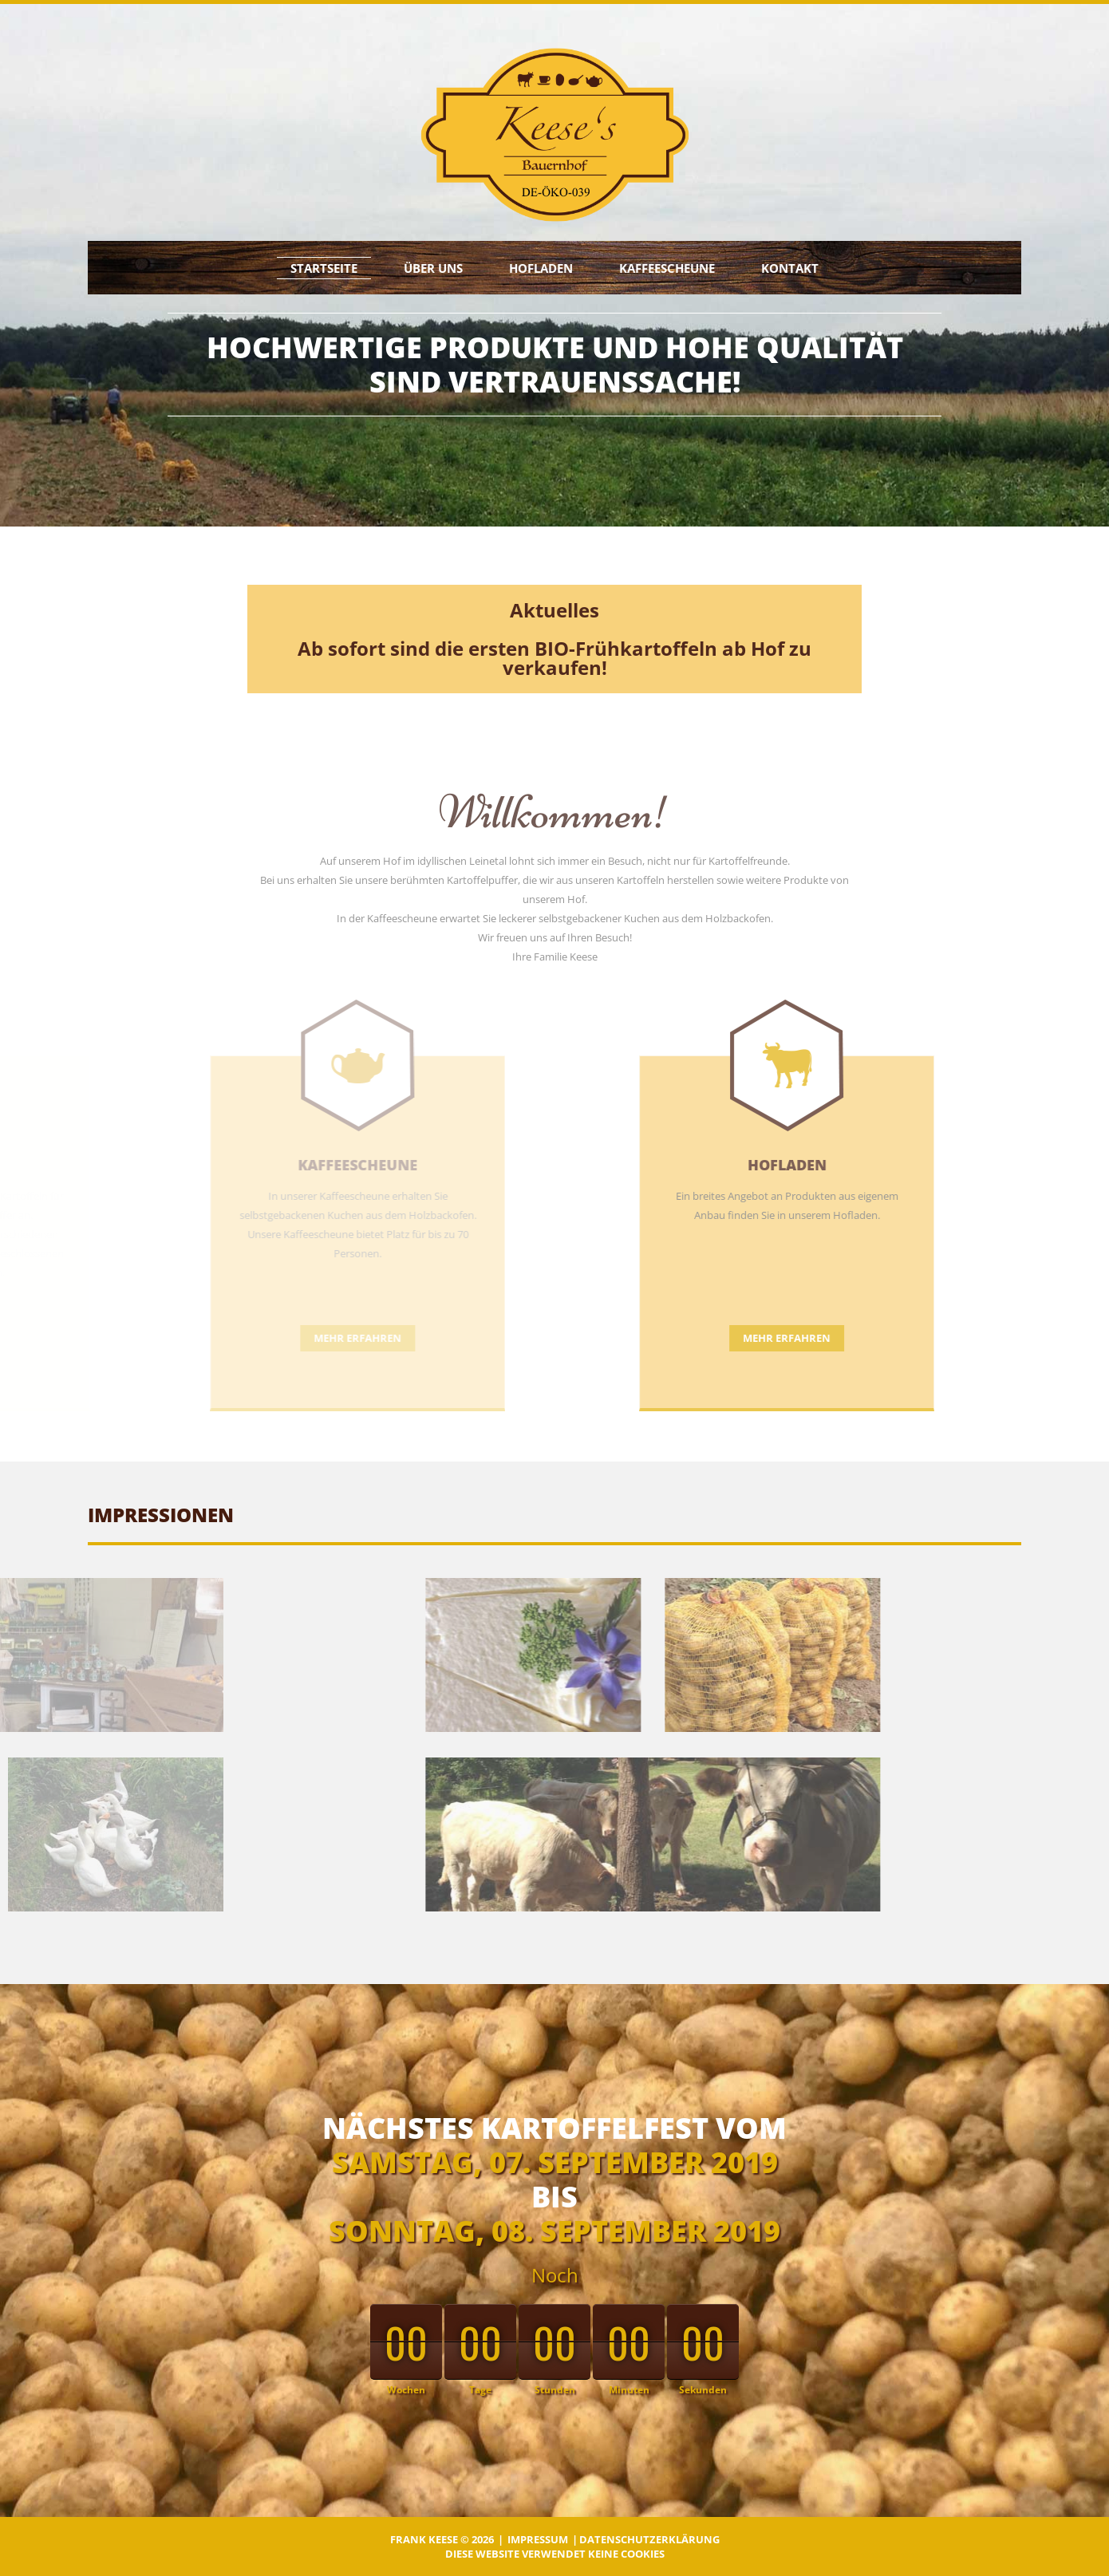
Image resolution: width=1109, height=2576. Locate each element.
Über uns (433, 268)
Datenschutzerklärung (649, 2539)
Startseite (323, 268)
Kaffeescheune (667, 268)
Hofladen (541, 268)
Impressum (537, 2539)
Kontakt (790, 268)
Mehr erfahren (676, 1338)
